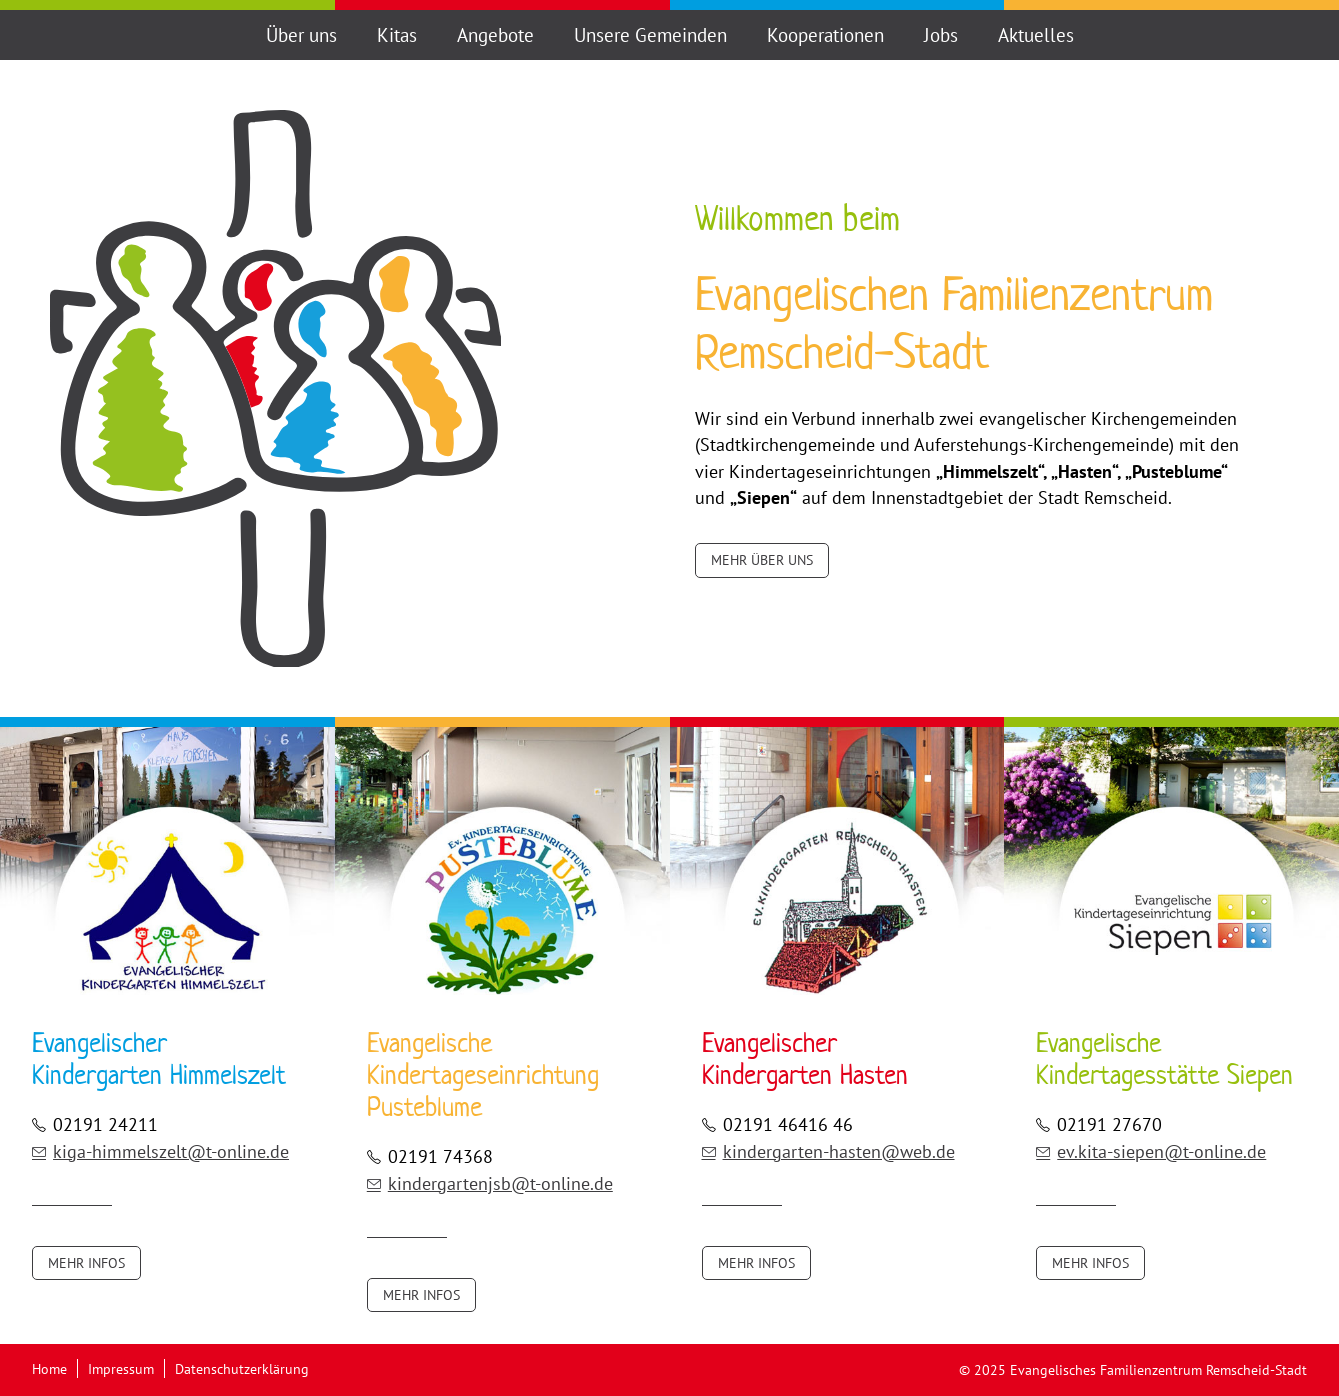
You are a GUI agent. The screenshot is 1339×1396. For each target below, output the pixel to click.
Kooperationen (825, 34)
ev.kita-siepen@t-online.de (1151, 1151)
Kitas (397, 34)
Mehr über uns (762, 560)
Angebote (495, 34)
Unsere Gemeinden (650, 34)
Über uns (301, 34)
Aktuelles (1036, 34)
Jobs (941, 34)
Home (49, 1368)
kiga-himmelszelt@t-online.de (160, 1151)
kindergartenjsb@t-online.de (490, 1183)
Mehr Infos (86, 1263)
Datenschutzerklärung (242, 1368)
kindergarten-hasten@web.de (828, 1151)
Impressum (121, 1368)
